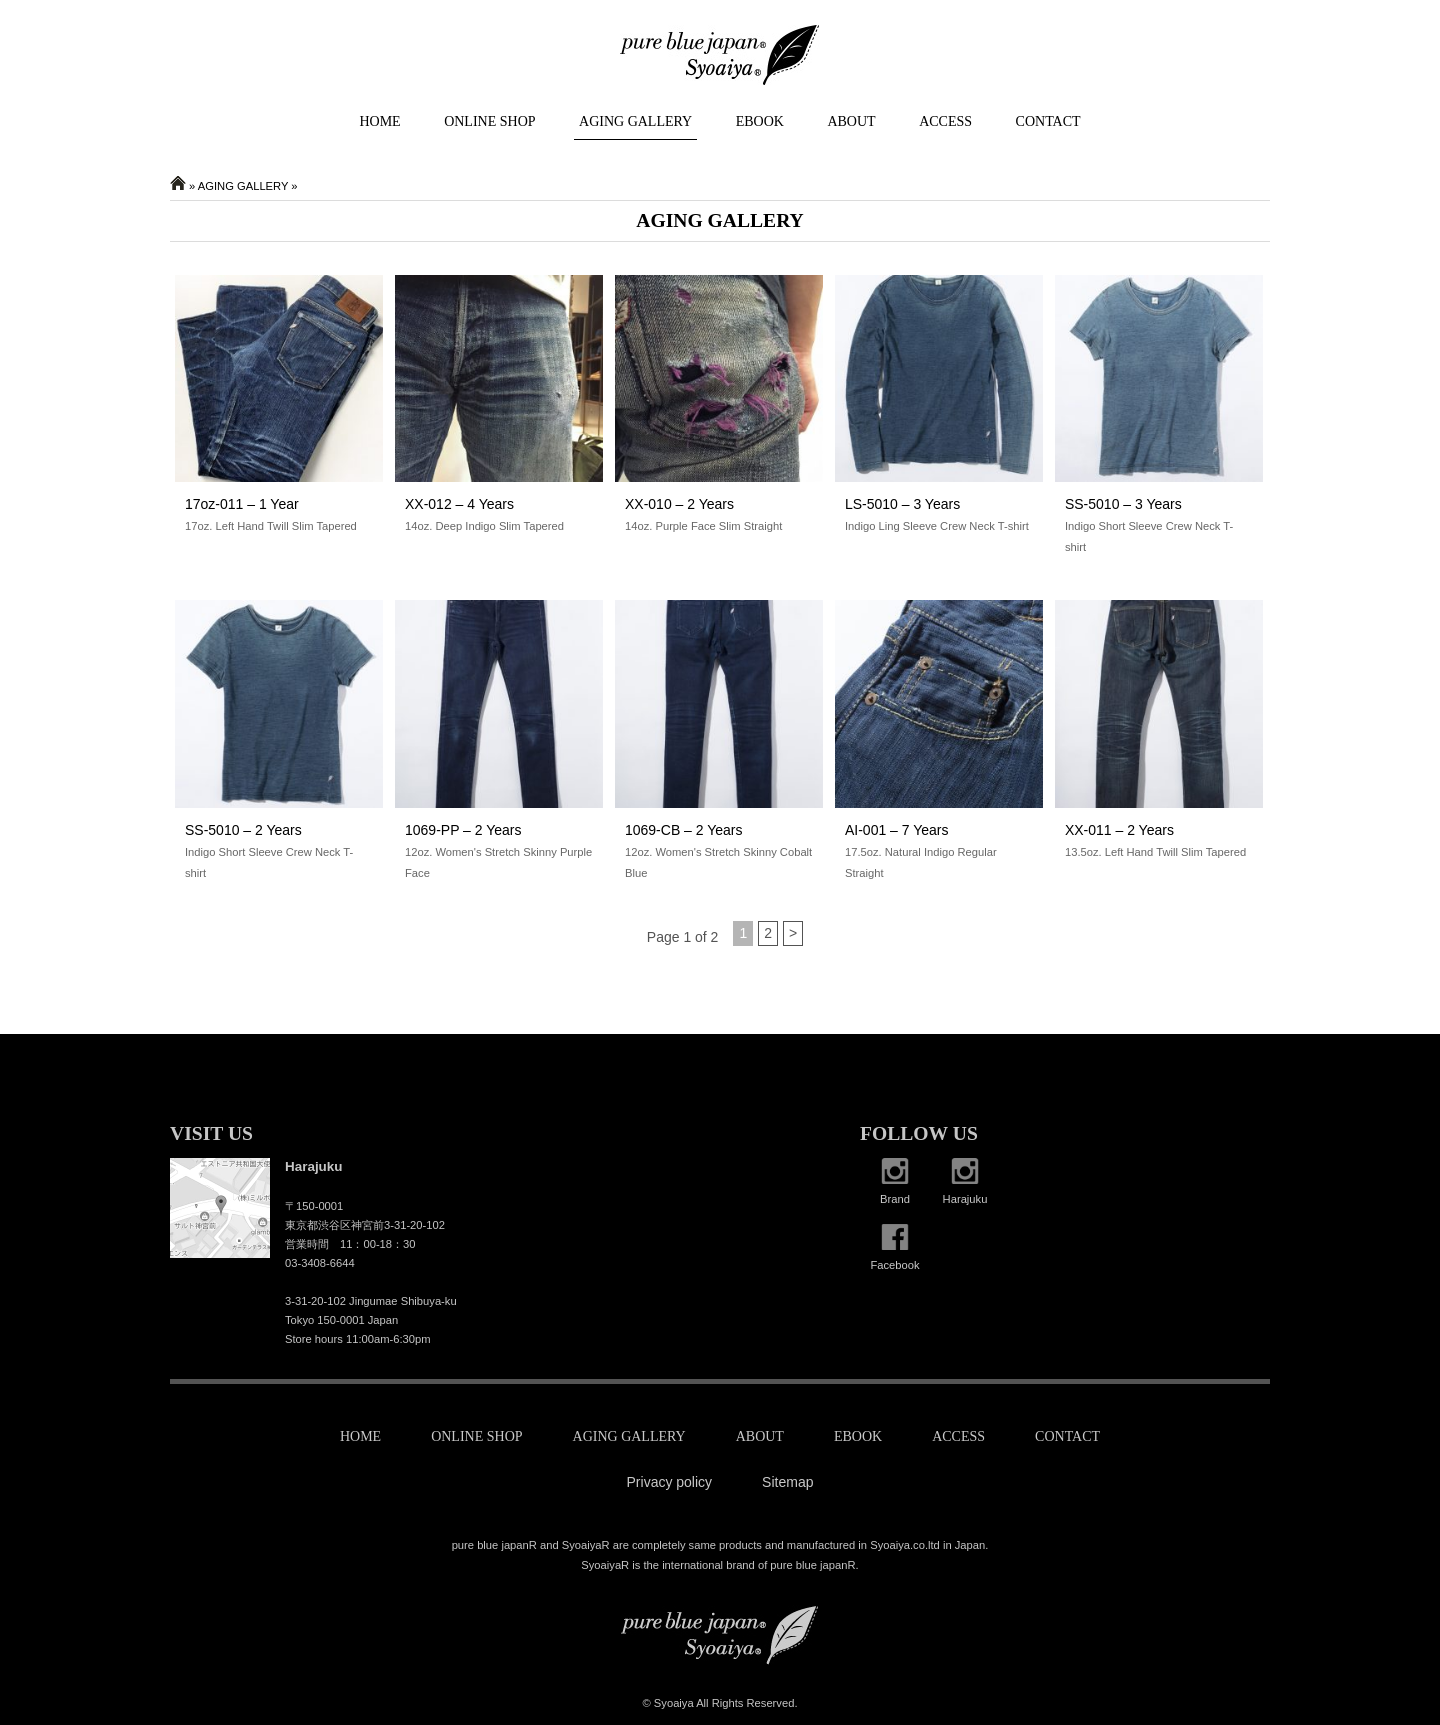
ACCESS (945, 121)
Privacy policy (670, 1482)
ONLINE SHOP (489, 121)
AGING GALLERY (635, 121)
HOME (379, 121)
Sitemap (787, 1482)
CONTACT (1048, 121)
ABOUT (851, 121)
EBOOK (760, 121)
